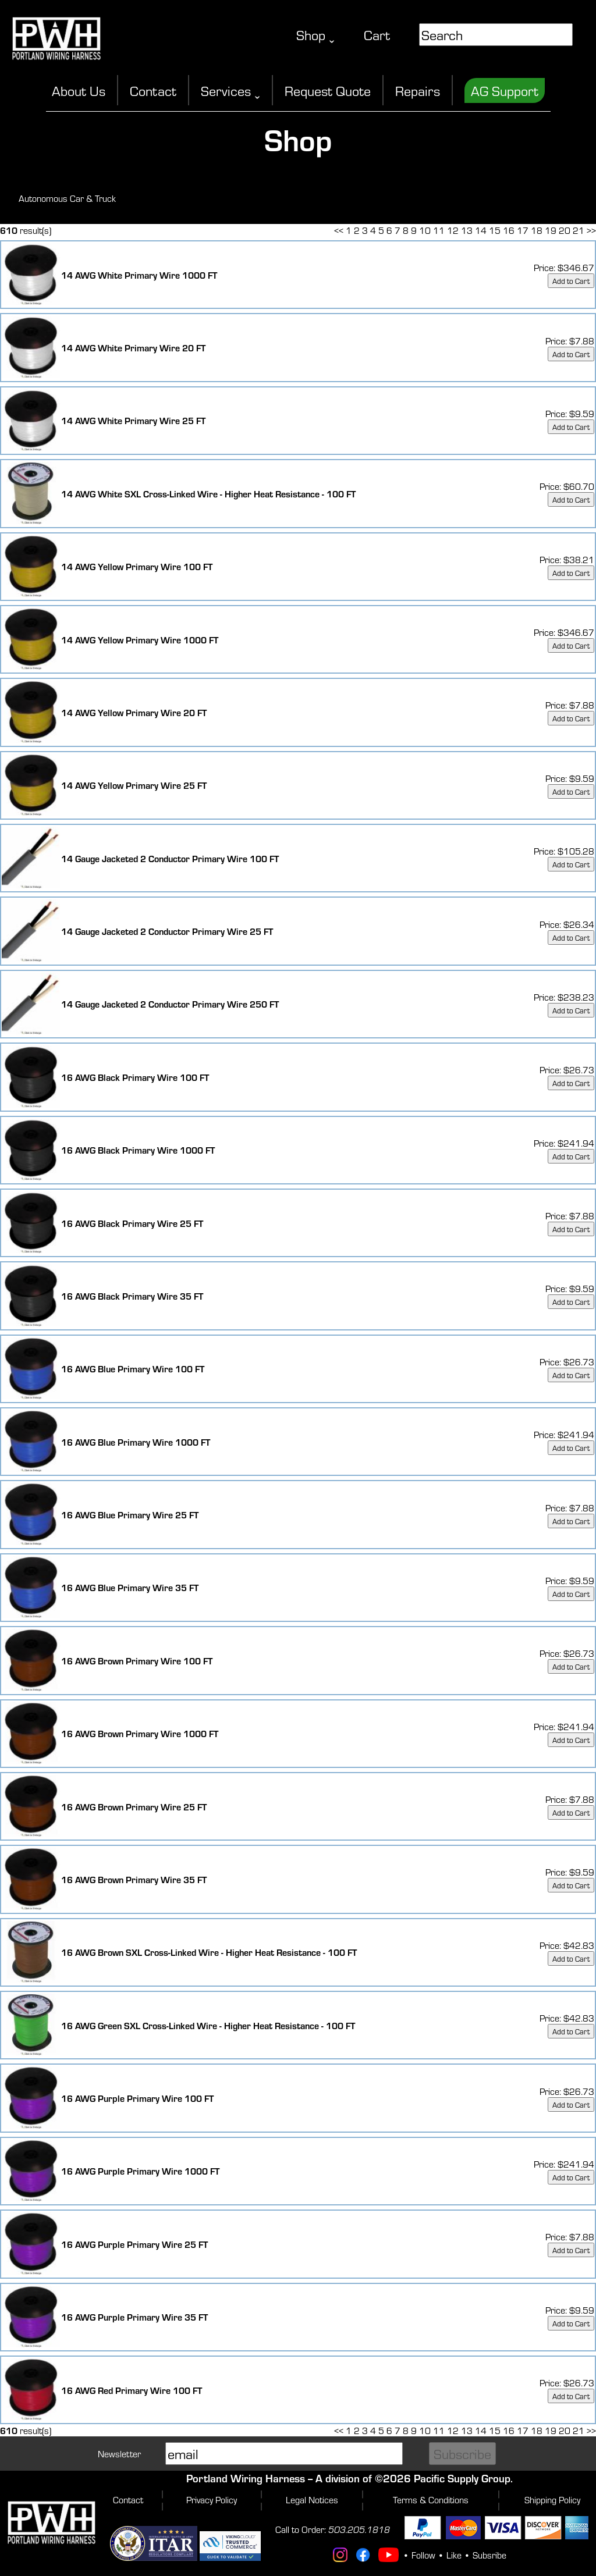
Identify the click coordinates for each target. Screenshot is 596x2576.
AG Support (504, 90)
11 (439, 230)
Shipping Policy (552, 2499)
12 (453, 230)
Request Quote (328, 90)
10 (425, 230)
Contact (153, 90)
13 (467, 230)
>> (591, 230)
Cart (377, 34)
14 (481, 230)
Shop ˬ (315, 34)
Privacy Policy (211, 2499)
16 (509, 230)
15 (495, 230)
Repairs (417, 90)
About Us (78, 90)
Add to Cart (571, 280)
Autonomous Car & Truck (67, 198)
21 (578, 230)
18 (536, 230)
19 (550, 230)
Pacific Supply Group (462, 2478)
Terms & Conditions (431, 2499)
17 (522, 230)
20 (564, 230)
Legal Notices (312, 2499)
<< (338, 230)
